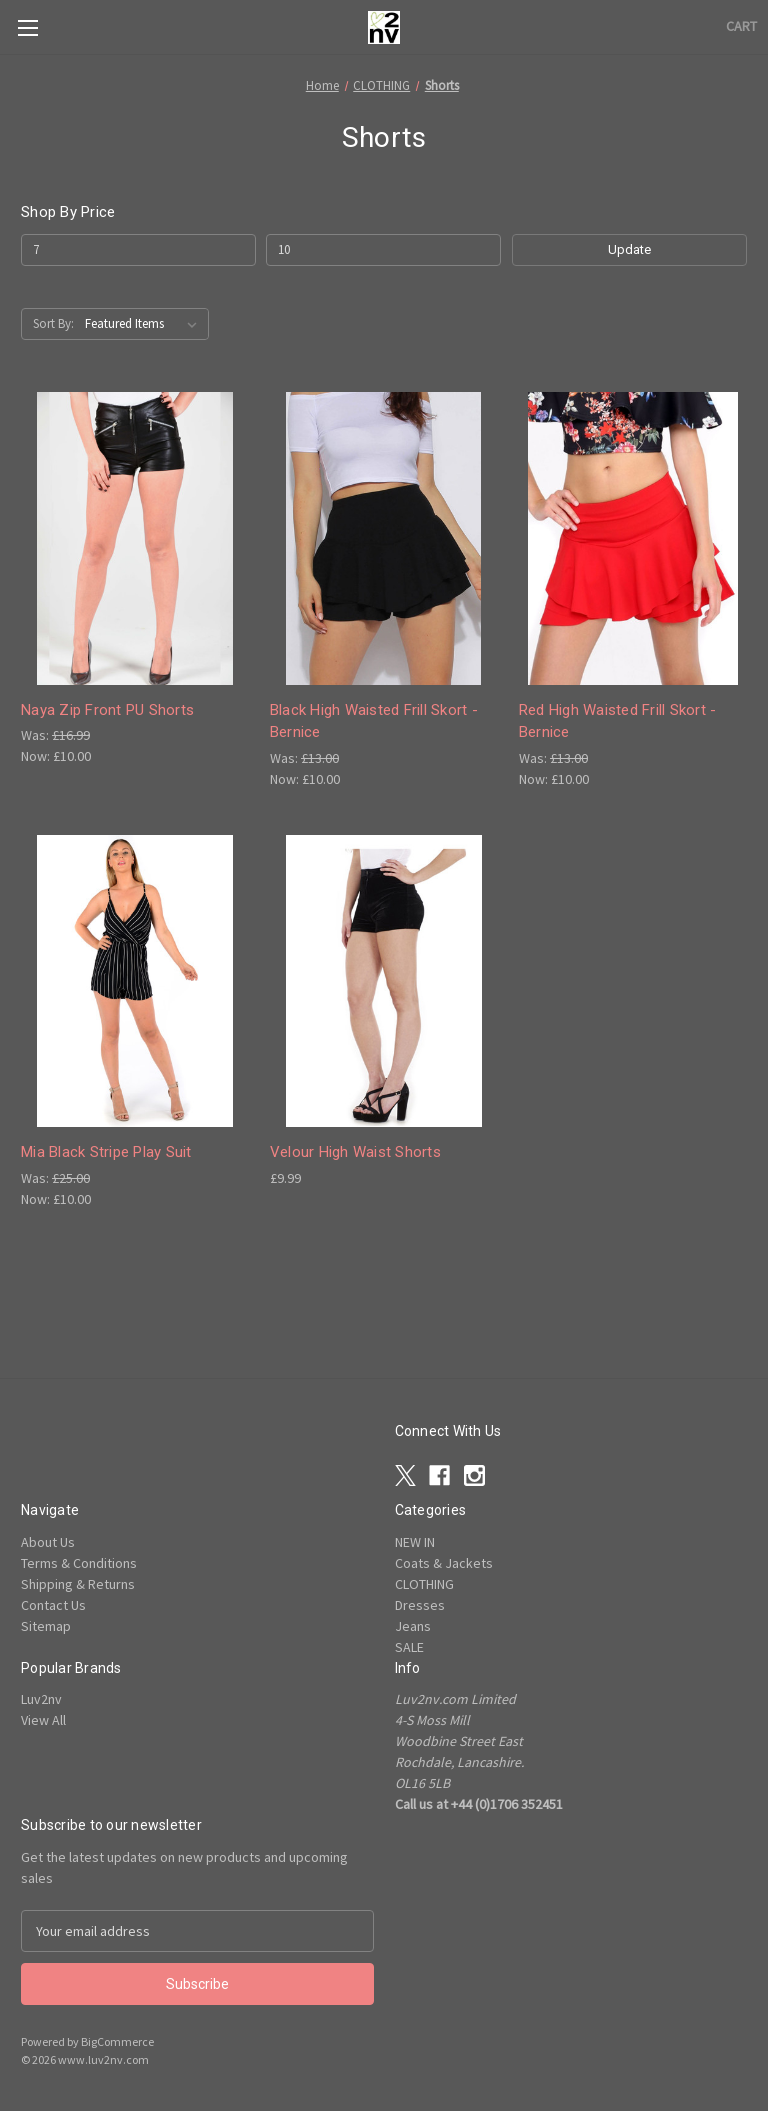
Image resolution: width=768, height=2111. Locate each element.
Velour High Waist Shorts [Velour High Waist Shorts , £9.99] (355, 1152)
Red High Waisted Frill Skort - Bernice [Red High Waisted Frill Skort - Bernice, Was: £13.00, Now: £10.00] (618, 721)
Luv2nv (41, 1699)
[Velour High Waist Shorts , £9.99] (384, 981)
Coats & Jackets (444, 1563)
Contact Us (53, 1605)
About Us (48, 1542)
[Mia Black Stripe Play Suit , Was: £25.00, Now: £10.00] (135, 981)
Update (629, 249)
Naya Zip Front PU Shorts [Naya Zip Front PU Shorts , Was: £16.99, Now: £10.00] (107, 710)
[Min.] (138, 250)
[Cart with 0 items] (741, 26)
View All (43, 1720)
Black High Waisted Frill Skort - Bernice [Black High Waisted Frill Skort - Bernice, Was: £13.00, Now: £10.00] (374, 721)
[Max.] (383, 250)
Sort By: (53, 323)
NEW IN (415, 1542)
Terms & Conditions (79, 1563)
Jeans (413, 1626)
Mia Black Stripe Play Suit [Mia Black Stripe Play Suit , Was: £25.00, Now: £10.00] (106, 1152)
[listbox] (145, 324)
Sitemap (46, 1626)
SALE (409, 1647)
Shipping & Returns (78, 1584)
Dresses (420, 1605)
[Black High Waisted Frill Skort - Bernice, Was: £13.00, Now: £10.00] (384, 538)
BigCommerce (117, 2041)
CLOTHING (424, 1584)
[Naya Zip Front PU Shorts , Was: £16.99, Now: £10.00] (135, 538)
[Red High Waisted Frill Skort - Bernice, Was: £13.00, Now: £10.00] (633, 538)
